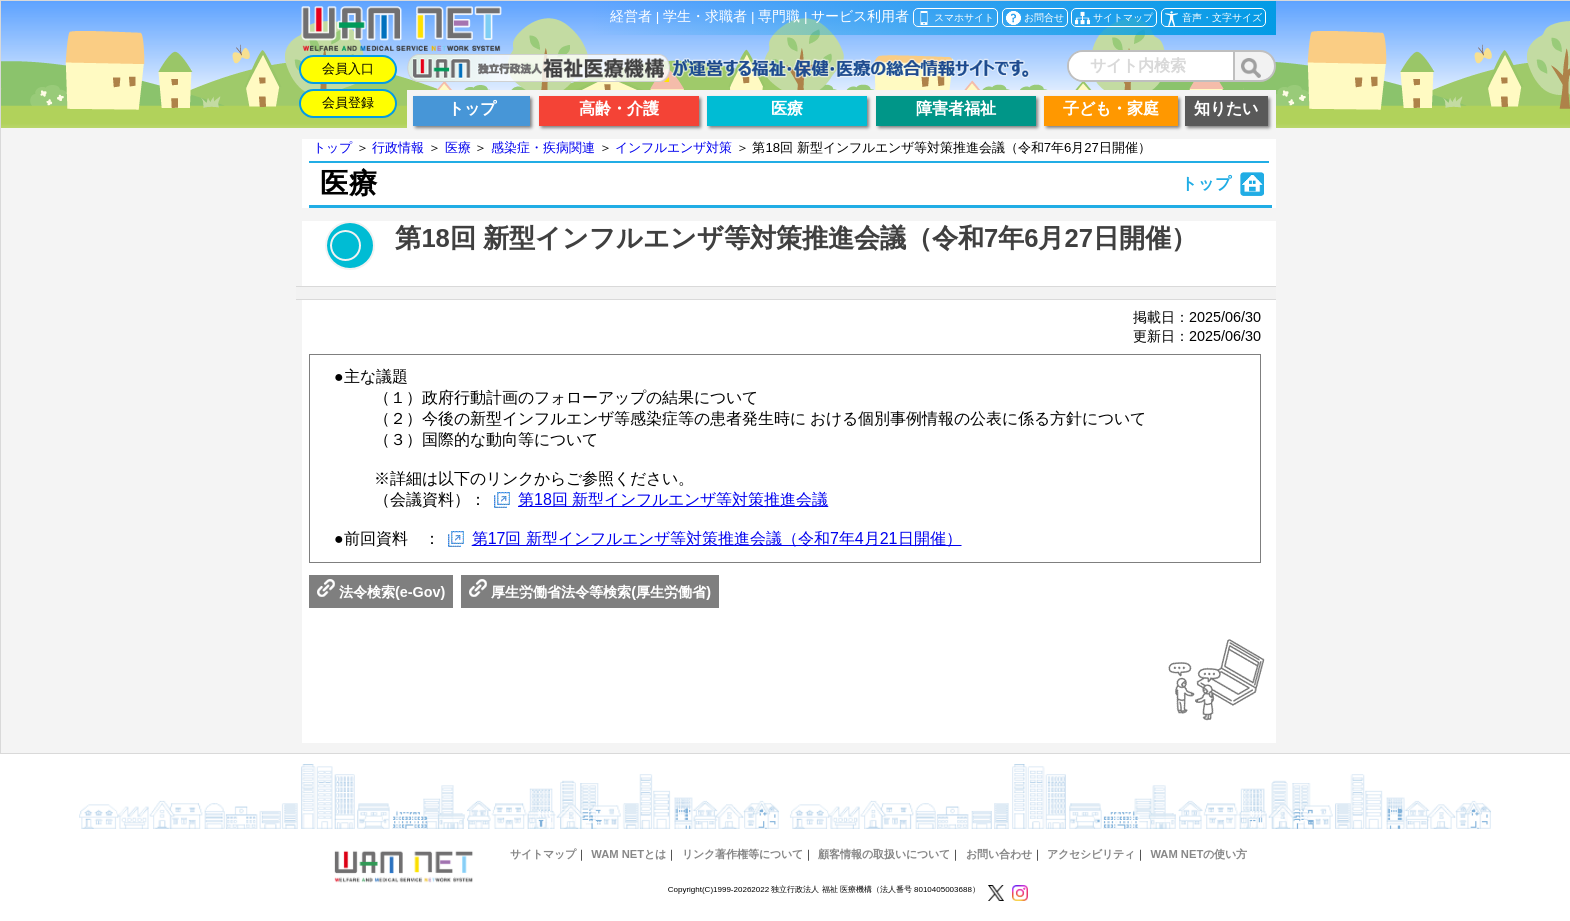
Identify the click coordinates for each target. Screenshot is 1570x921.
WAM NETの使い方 (1198, 854)
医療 (458, 147)
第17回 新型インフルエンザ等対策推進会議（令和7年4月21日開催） (717, 538)
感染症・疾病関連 (543, 147)
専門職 (779, 16)
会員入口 (348, 68)
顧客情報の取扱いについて (884, 854)
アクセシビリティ (1091, 854)
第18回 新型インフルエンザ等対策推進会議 (673, 499)
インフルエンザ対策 (673, 147)
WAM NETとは (628, 854)
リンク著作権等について (742, 854)
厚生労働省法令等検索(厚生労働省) (590, 592)
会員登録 (348, 102)
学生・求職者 (705, 16)
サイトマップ (543, 854)
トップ (332, 147)
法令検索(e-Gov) (381, 592)
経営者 (631, 16)
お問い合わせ (999, 854)
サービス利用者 (860, 16)
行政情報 (398, 147)
